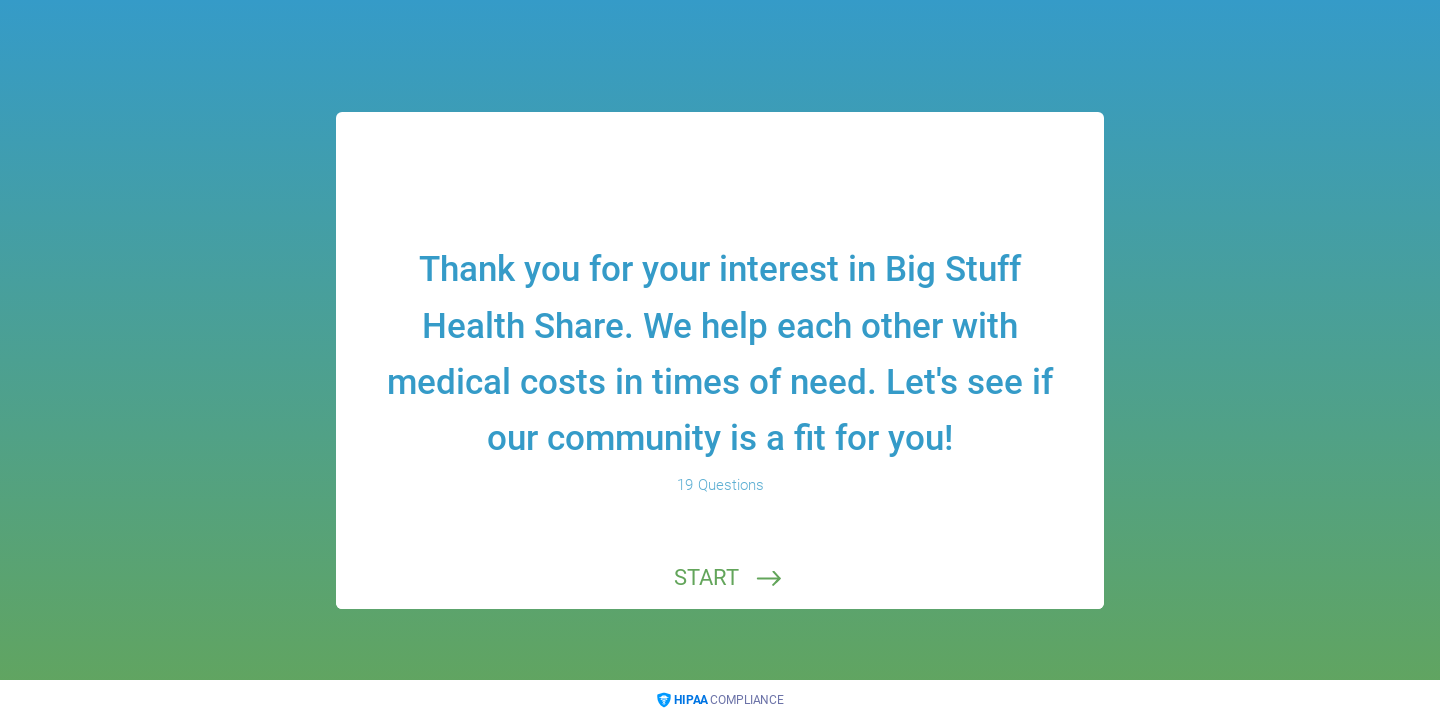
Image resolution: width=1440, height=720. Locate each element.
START (706, 577)
